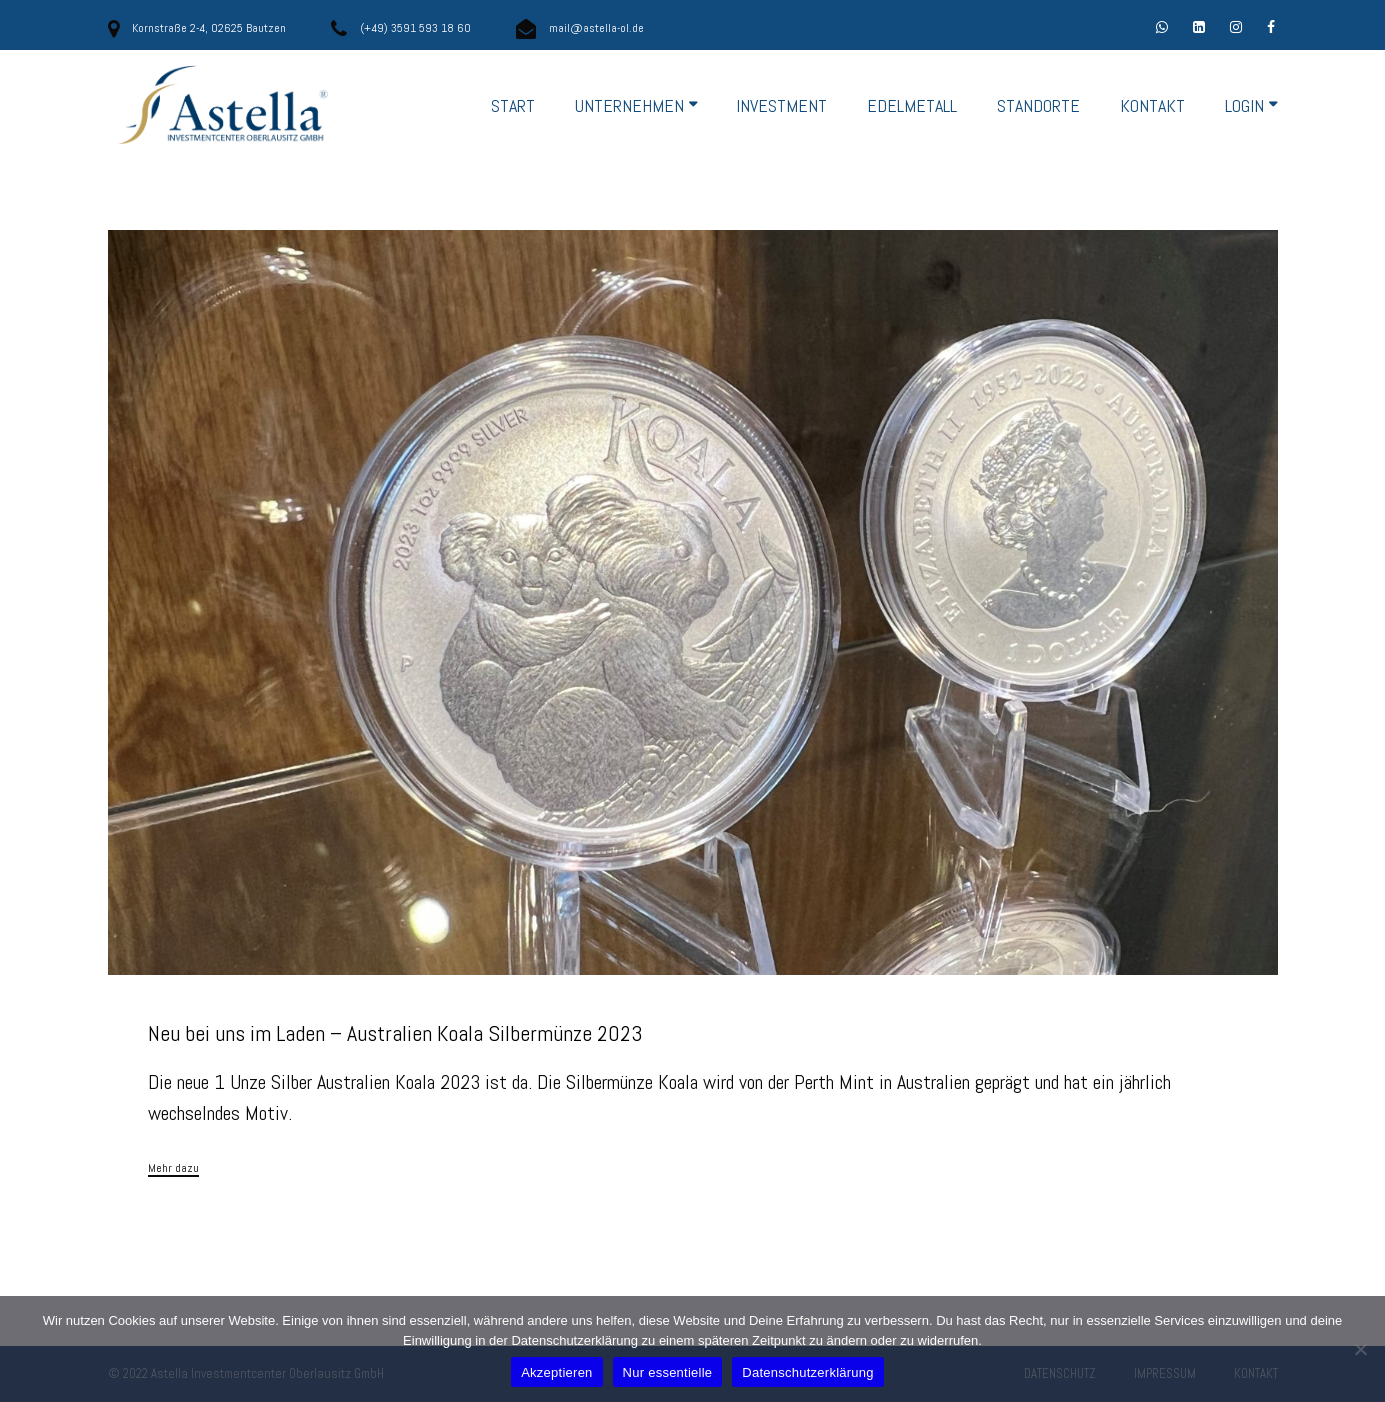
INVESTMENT (781, 105)
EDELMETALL (912, 105)
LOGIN (1244, 105)
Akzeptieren (556, 1372)
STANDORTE (1038, 105)
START (513, 105)
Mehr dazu (173, 1169)
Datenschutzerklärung (807, 1372)
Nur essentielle (668, 1372)
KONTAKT (1152, 105)
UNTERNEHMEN (629, 105)
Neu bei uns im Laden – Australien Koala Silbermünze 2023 (395, 1033)
